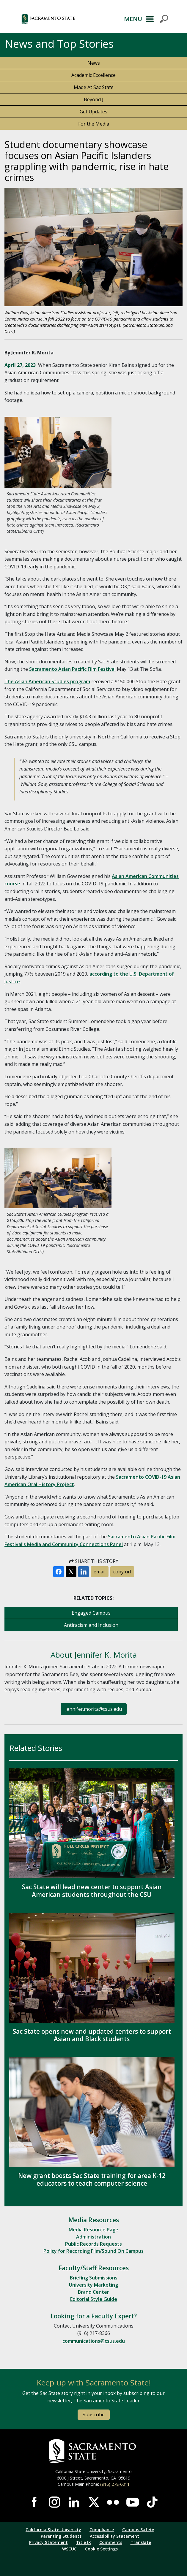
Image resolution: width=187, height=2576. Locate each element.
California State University (53, 2529)
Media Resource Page (93, 2229)
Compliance (101, 2529)
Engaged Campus (91, 1613)
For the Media (93, 124)
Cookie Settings (101, 2549)
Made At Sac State (94, 87)
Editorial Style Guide (93, 2299)
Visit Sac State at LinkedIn (74, 2502)
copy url (122, 1571)
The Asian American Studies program (47, 681)
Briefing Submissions (93, 2277)
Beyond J (93, 99)
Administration (93, 2236)
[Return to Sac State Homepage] (93, 2451)
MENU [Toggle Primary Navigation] (133, 19)
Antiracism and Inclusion (91, 1625)
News (93, 63)
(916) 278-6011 (115, 2484)
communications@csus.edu (93, 2341)
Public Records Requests (93, 2244)
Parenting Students (61, 2536)
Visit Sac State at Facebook (35, 2502)
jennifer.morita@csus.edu (93, 1709)
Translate (141, 2542)
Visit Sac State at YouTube (132, 2502)
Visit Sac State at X (93, 2502)
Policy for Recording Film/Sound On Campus (93, 2251)
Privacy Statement (48, 2542)
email (100, 1571)
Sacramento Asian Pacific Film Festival (72, 669)
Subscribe (94, 2414)
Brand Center (93, 2292)
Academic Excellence (93, 75)
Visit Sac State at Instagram (54, 2502)
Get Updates (93, 111)
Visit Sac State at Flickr (113, 2502)
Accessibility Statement (114, 2536)
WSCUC (69, 2549)
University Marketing (93, 2285)
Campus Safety (138, 2529)
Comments (110, 2542)
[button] (65, 19)
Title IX (83, 2542)
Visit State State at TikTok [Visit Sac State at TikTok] (152, 2502)
